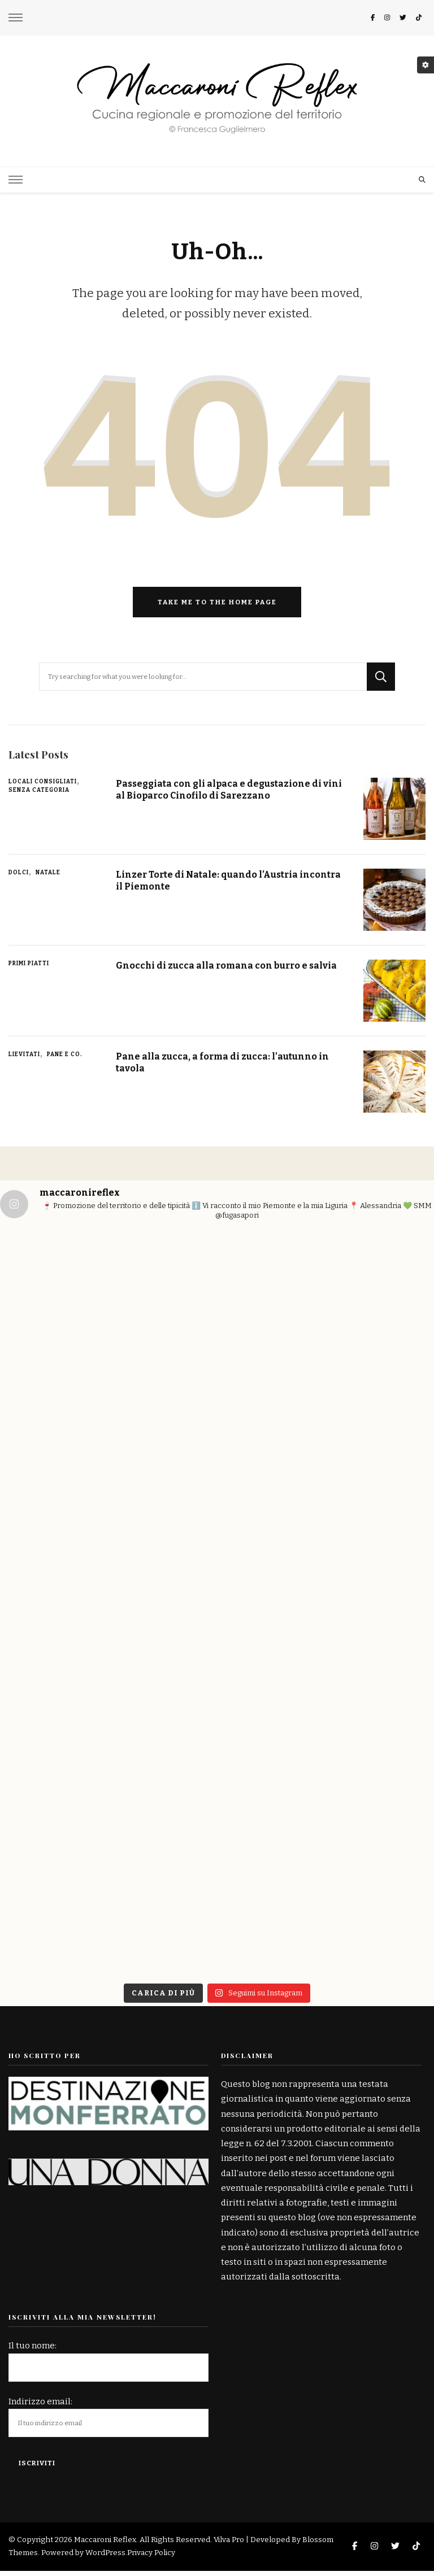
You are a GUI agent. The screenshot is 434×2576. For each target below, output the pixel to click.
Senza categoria (39, 795)
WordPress (105, 2557)
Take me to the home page (217, 607)
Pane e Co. (65, 1059)
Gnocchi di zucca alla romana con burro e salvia (230, 970)
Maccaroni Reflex (105, 2544)
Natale (48, 877)
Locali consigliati (42, 786)
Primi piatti (28, 968)
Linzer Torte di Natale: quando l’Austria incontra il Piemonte (211, 885)
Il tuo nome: (32, 2351)
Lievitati (24, 1059)
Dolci (18, 877)
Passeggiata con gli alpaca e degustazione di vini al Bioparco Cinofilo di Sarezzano (223, 794)
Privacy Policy (151, 2557)
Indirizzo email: (40, 2406)
